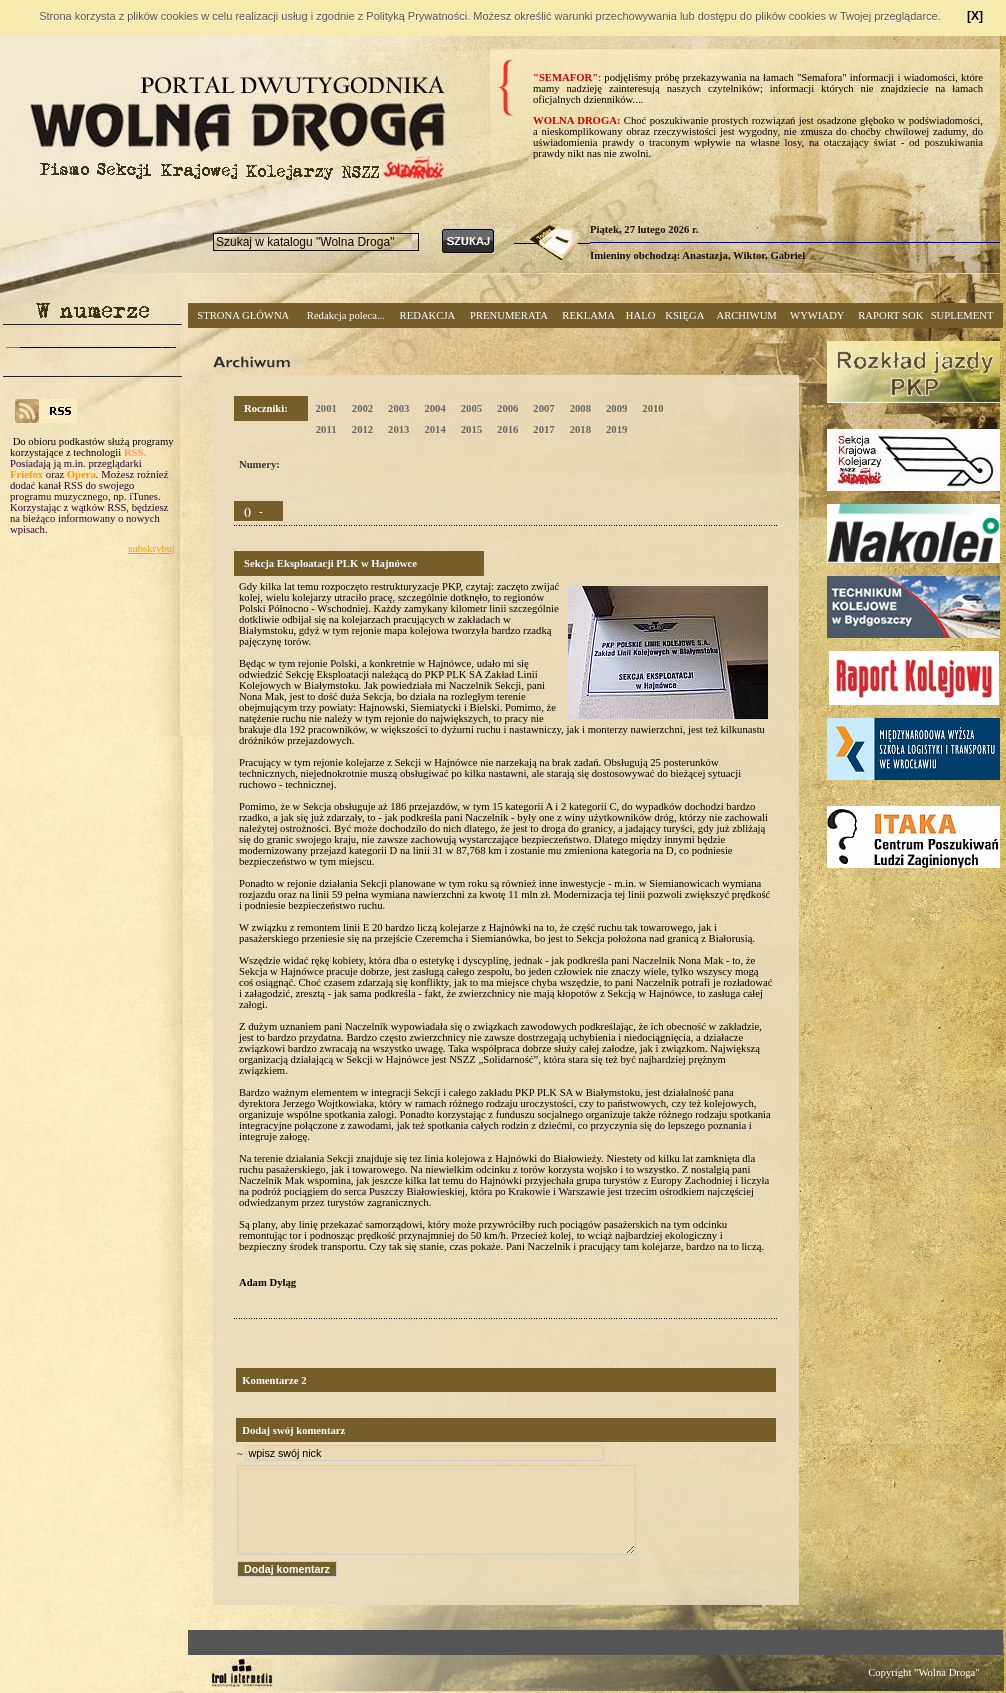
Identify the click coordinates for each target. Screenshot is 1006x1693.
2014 (434, 429)
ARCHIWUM (746, 315)
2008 (580, 408)
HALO (641, 315)
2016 (507, 429)
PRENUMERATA (509, 315)
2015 (471, 429)
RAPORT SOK (890, 315)
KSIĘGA (684, 315)
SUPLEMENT (962, 315)
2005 (471, 408)
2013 (398, 429)
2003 (398, 408)
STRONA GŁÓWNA (243, 315)
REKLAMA (588, 315)
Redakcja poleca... (346, 315)
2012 (362, 429)
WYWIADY (817, 315)
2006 (507, 408)
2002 (362, 408)
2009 (616, 408)
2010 (652, 408)
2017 (543, 429)
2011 (326, 429)
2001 (325, 408)
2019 (616, 429)
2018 (580, 429)
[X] (975, 16)
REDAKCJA (428, 315)
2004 (434, 408)
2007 (543, 408)
